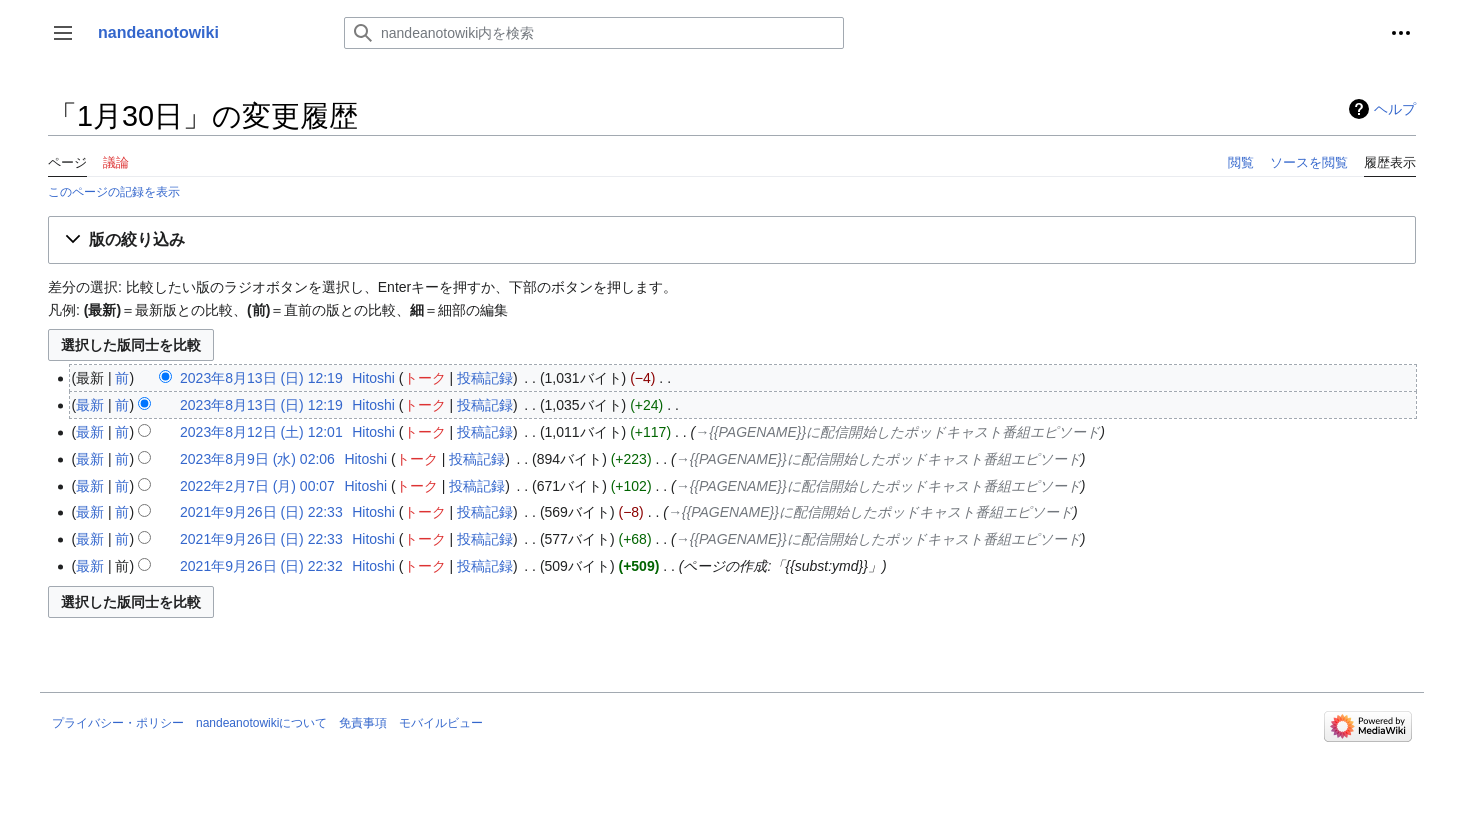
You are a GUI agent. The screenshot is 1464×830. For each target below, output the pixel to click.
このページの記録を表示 (114, 191)
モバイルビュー (441, 723)
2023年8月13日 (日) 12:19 (261, 378)
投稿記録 (485, 378)
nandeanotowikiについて (261, 723)
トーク (425, 378)
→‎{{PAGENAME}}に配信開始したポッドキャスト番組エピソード (897, 432)
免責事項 (363, 723)
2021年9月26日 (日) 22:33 (261, 512)
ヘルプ (1395, 109)
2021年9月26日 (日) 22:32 (261, 566)
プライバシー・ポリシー (118, 723)
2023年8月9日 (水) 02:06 (257, 459)
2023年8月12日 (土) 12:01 (261, 432)
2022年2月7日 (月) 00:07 (257, 486)
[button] (63, 33)
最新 (90, 405)
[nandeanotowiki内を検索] (594, 33)
